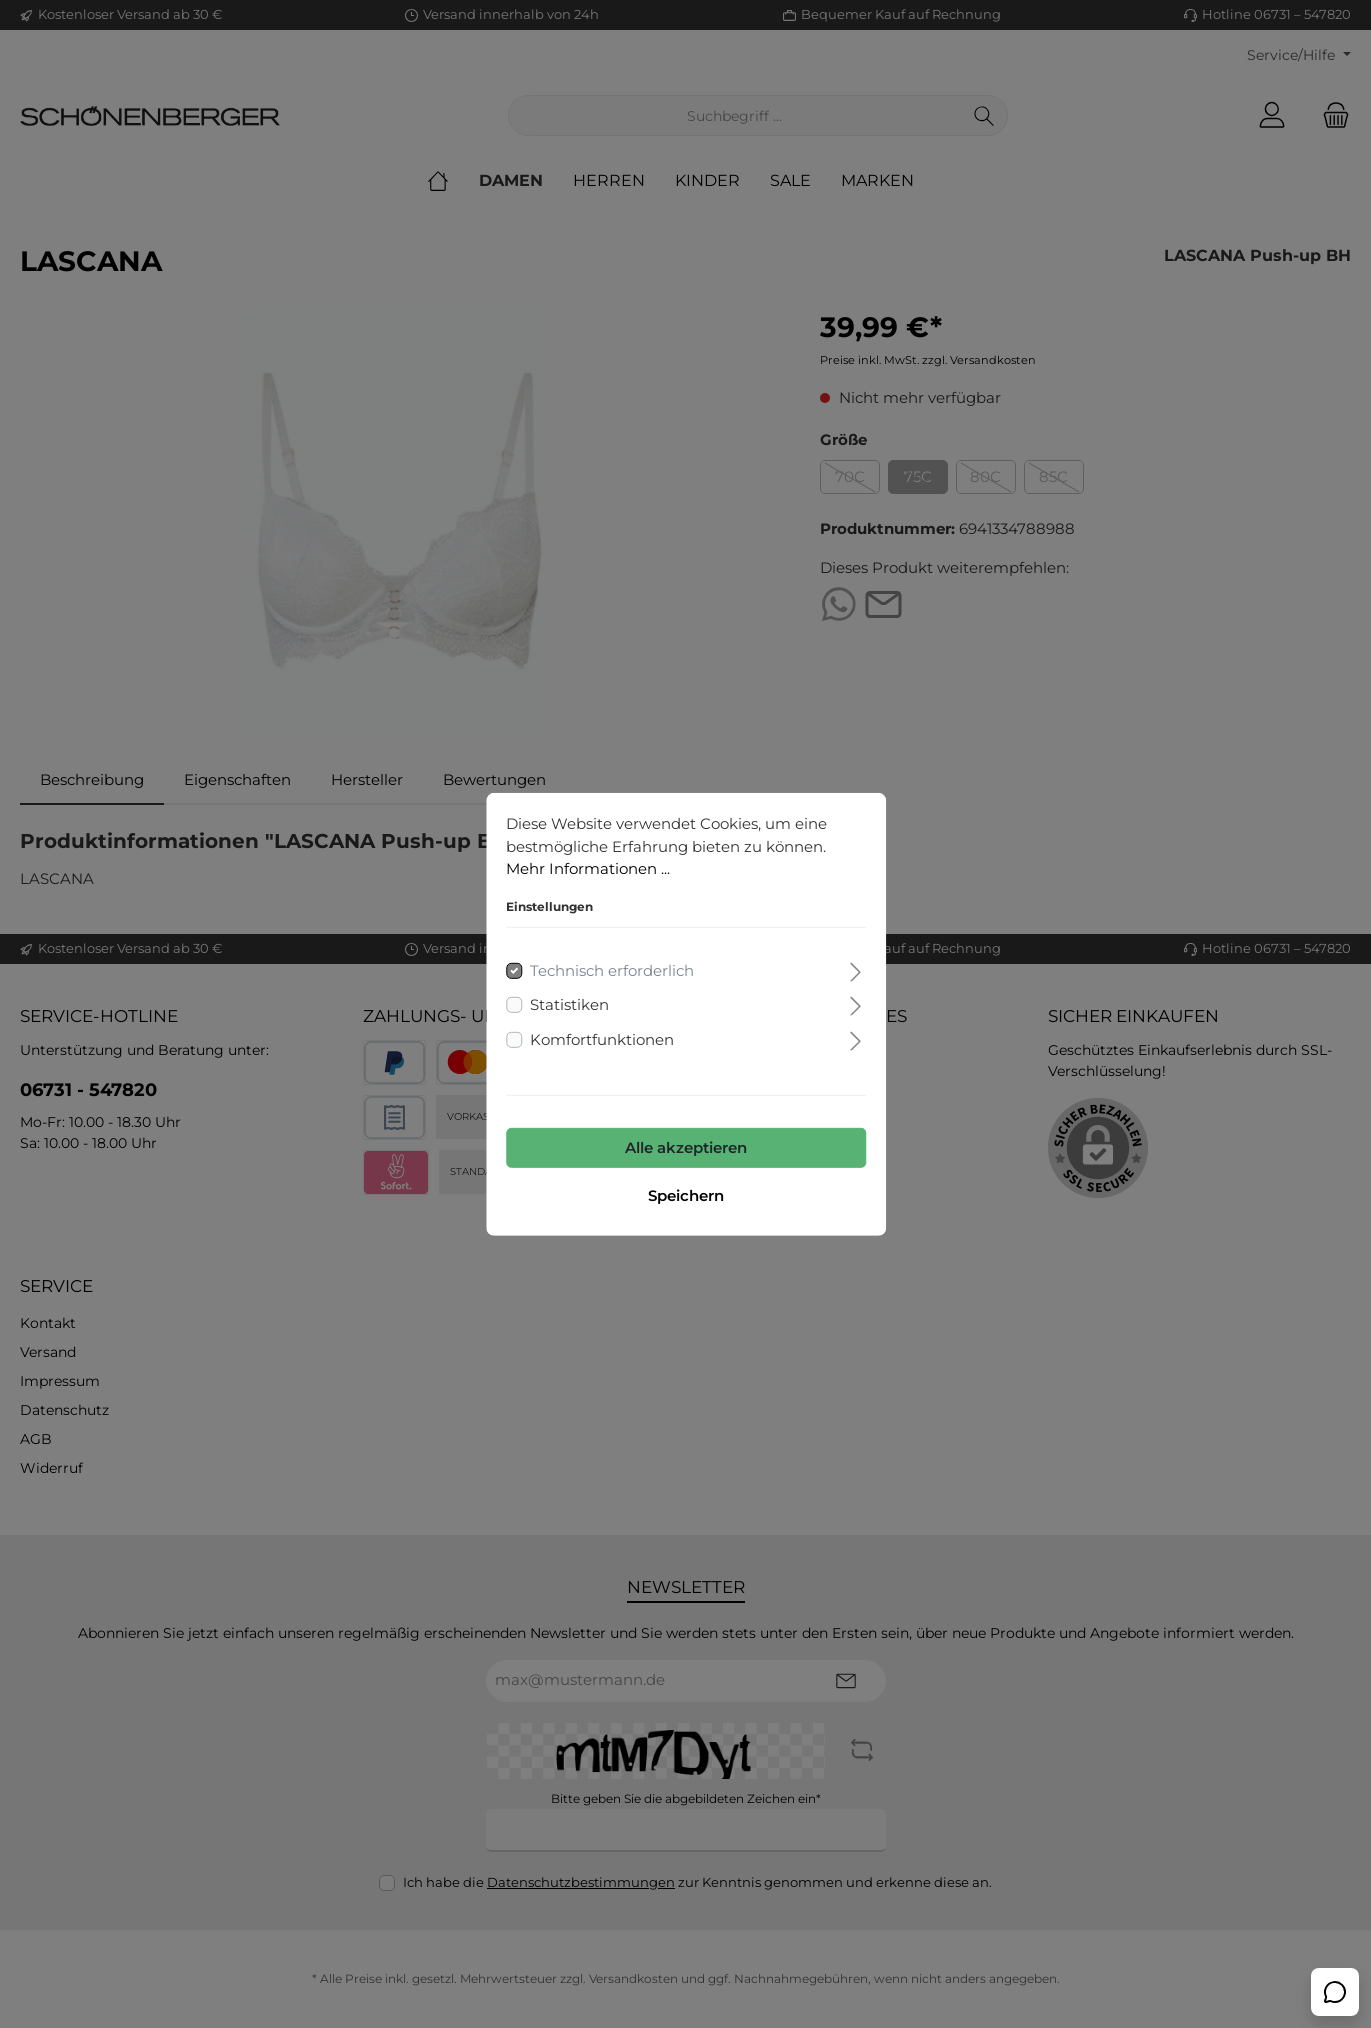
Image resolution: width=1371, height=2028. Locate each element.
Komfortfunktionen (602, 1038)
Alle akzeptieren (686, 1147)
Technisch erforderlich (612, 969)
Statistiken (569, 1004)
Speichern (686, 1195)
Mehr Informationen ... (588, 868)
